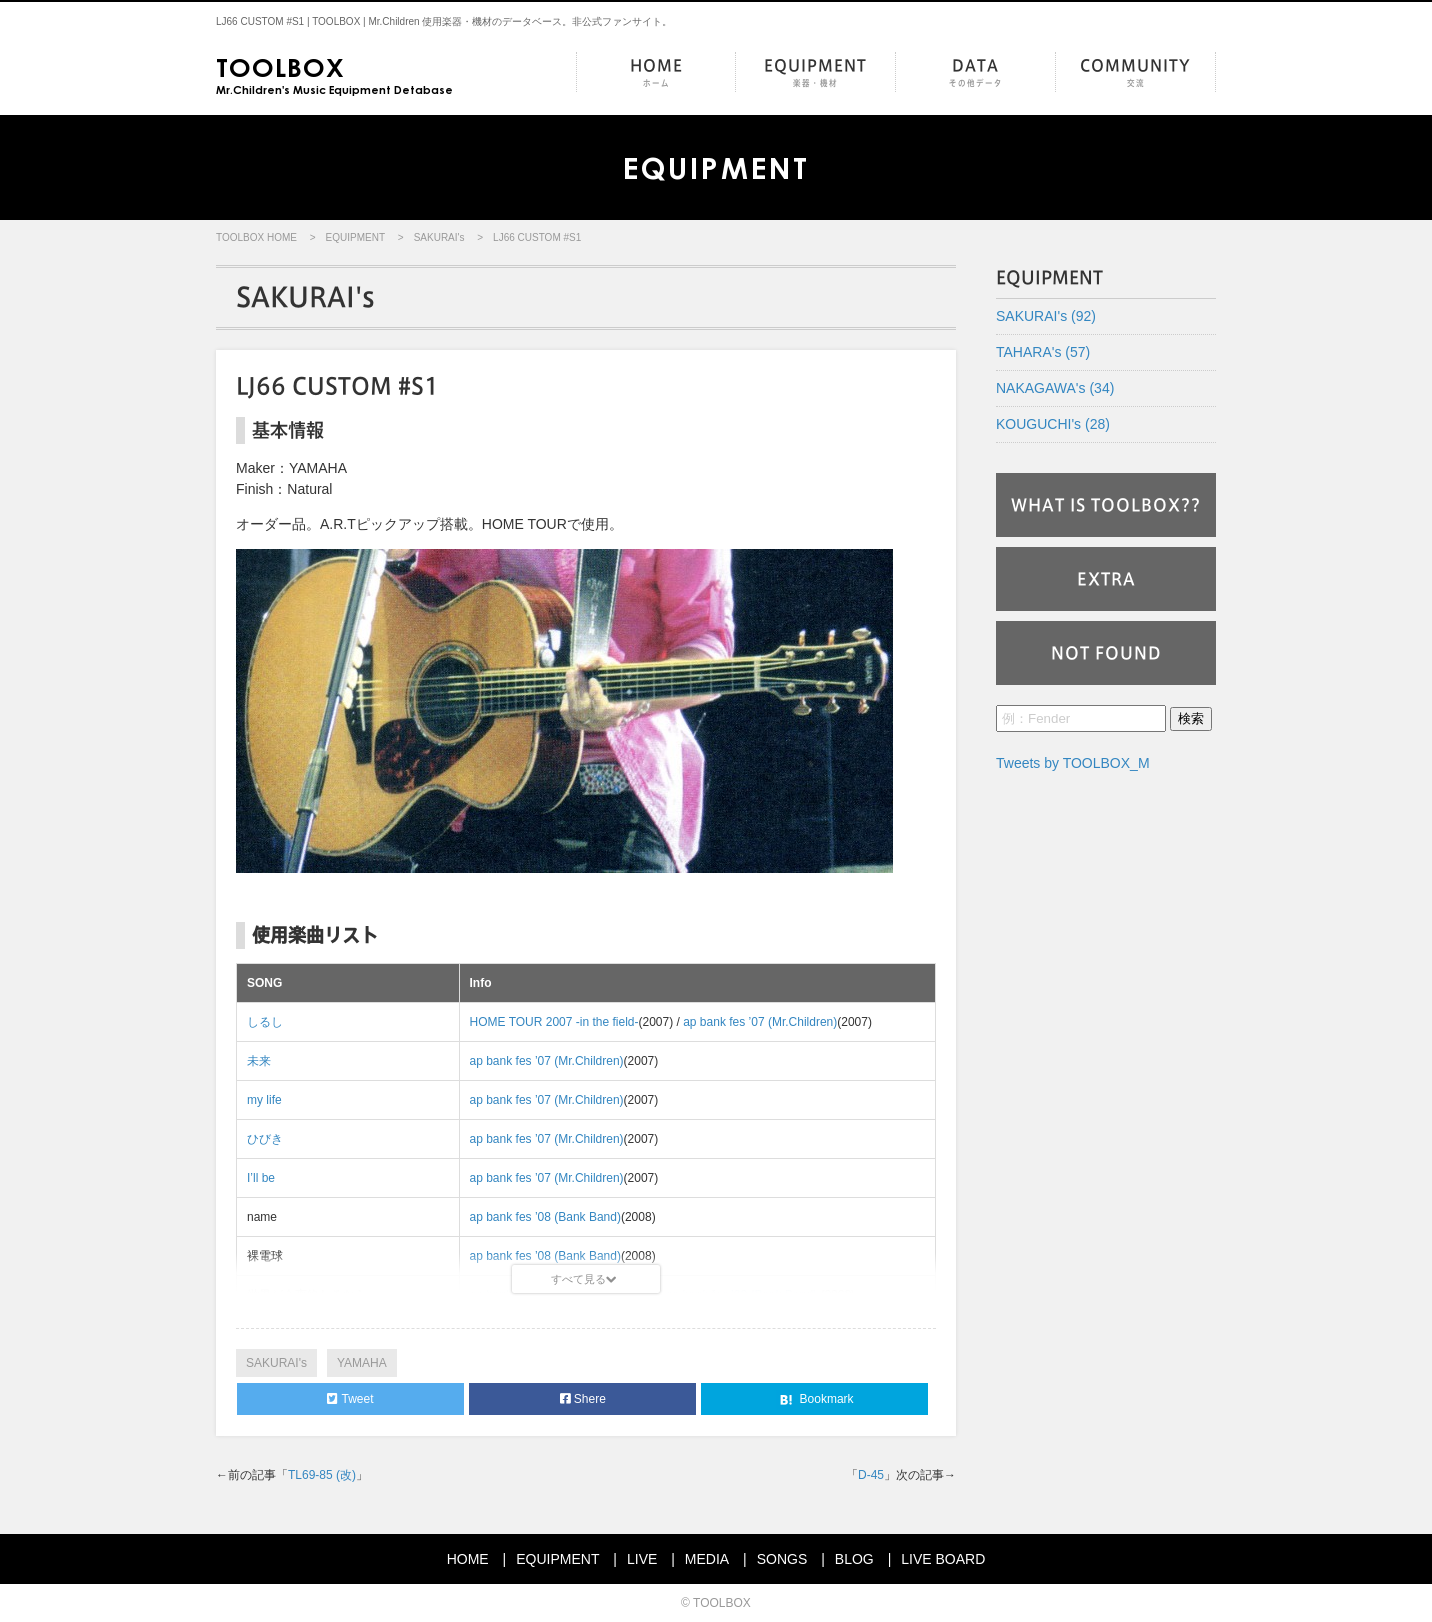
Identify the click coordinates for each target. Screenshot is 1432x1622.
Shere (583, 1399)
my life (264, 1100)
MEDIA (707, 1559)
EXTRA (1106, 579)
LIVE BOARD (943, 1559)
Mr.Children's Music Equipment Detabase (334, 74)
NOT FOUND (1106, 653)
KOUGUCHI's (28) (1053, 424)
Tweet (350, 1399)
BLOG (854, 1559)
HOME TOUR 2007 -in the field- (554, 1022)
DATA (975, 73)
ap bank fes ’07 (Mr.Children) (760, 1022)
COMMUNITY (1135, 73)
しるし (265, 1022)
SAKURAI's (439, 237)
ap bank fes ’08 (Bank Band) (545, 1217)
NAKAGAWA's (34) (1055, 388)
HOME (656, 73)
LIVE (642, 1559)
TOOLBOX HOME (256, 237)
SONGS (782, 1559)
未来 (259, 1061)
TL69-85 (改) (322, 1475)
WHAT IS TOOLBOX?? (1106, 505)
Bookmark (814, 1400)
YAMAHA (362, 1363)
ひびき (265, 1139)
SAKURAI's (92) (1046, 316)
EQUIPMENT (815, 73)
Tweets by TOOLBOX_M (1073, 763)
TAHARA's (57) (1043, 352)
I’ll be (261, 1178)
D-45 (871, 1475)
